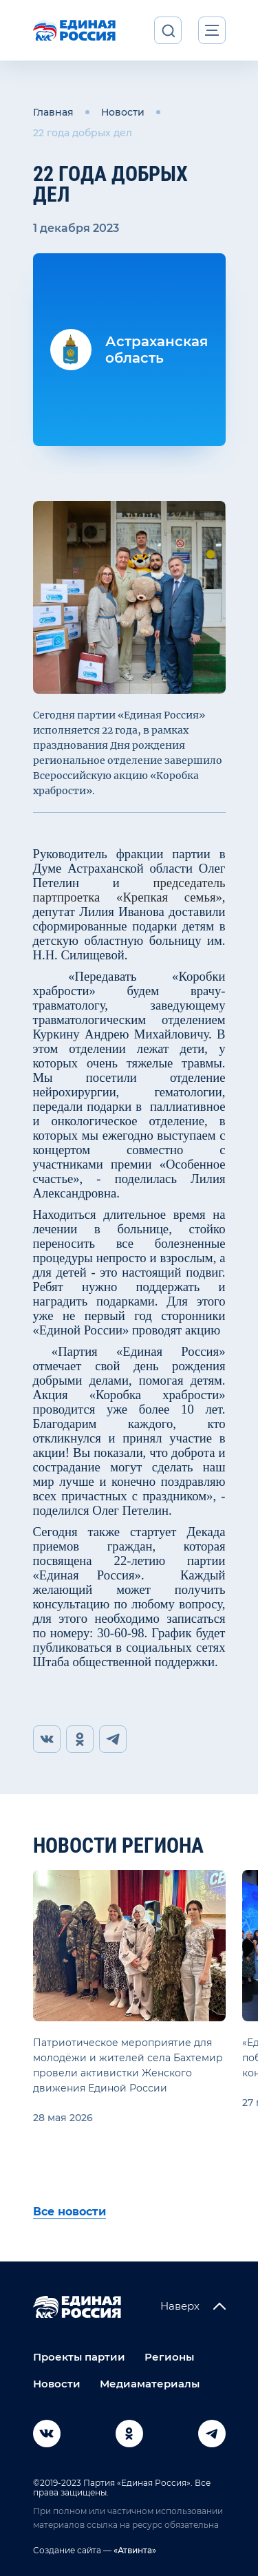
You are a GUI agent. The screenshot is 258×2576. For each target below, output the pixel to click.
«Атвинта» (133, 2550)
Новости (122, 112)
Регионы (169, 2356)
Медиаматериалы (150, 2383)
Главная (53, 112)
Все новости (69, 2211)
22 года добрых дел (82, 133)
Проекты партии (79, 2356)
